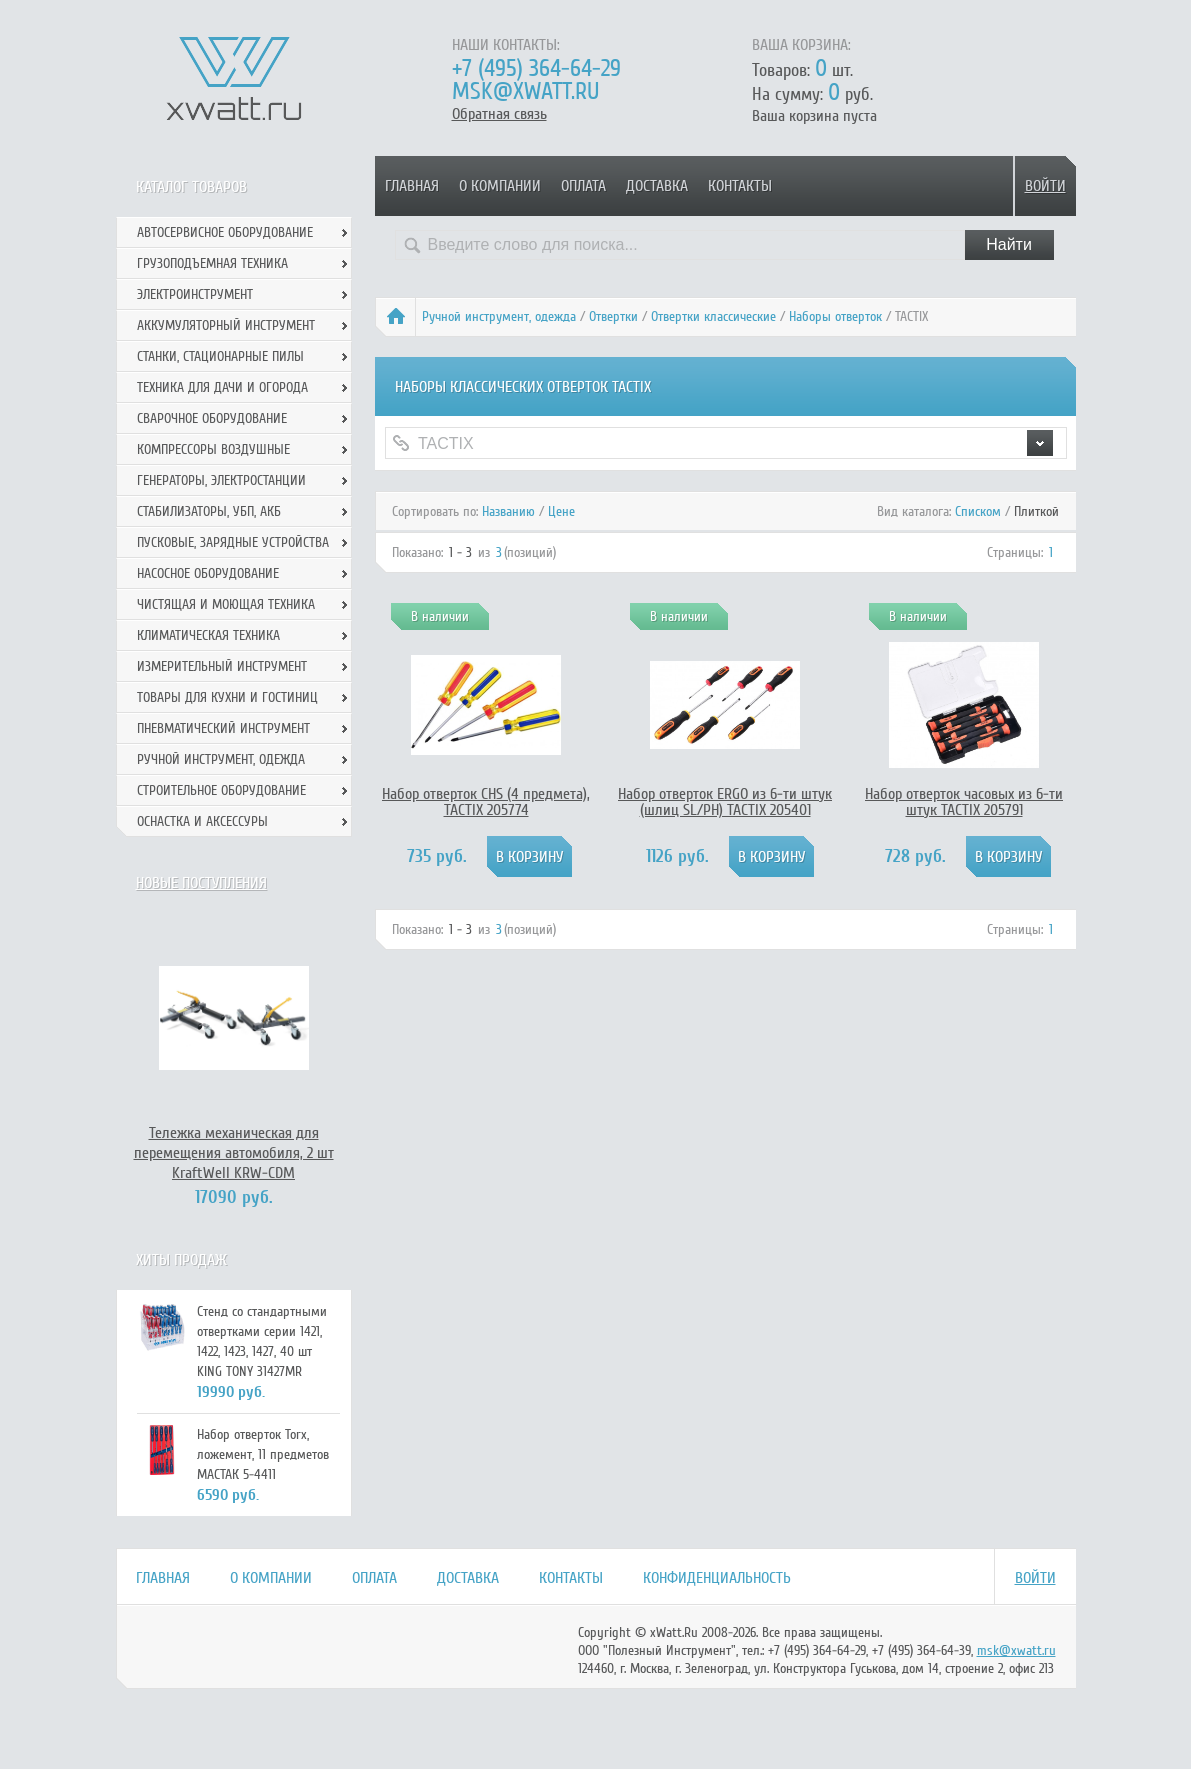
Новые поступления (201, 883)
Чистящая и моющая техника (226, 604)
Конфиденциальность (717, 1578)
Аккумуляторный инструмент (226, 325)
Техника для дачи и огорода (222, 387)
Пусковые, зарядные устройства (233, 542)
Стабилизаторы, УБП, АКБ (209, 511)
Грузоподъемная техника (212, 263)
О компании (500, 186)
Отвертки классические (713, 316)
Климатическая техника (208, 635)
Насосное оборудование (208, 573)
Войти (1045, 186)
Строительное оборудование (221, 790)
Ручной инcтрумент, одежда (499, 316)
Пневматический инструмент (223, 728)
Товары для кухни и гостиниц (227, 697)
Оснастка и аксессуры (202, 821)
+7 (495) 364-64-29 (536, 68)
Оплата (583, 186)
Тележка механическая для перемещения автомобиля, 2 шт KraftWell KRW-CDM (234, 1153)
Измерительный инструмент (222, 666)
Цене (561, 511)
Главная (412, 186)
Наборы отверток (835, 316)
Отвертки (613, 316)
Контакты (740, 186)
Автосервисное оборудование (225, 232)
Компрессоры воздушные (213, 449)
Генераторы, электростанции (221, 480)
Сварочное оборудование (212, 418)
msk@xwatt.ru (525, 91)
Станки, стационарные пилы (220, 356)
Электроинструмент (195, 294)
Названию (508, 511)
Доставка (657, 186)
